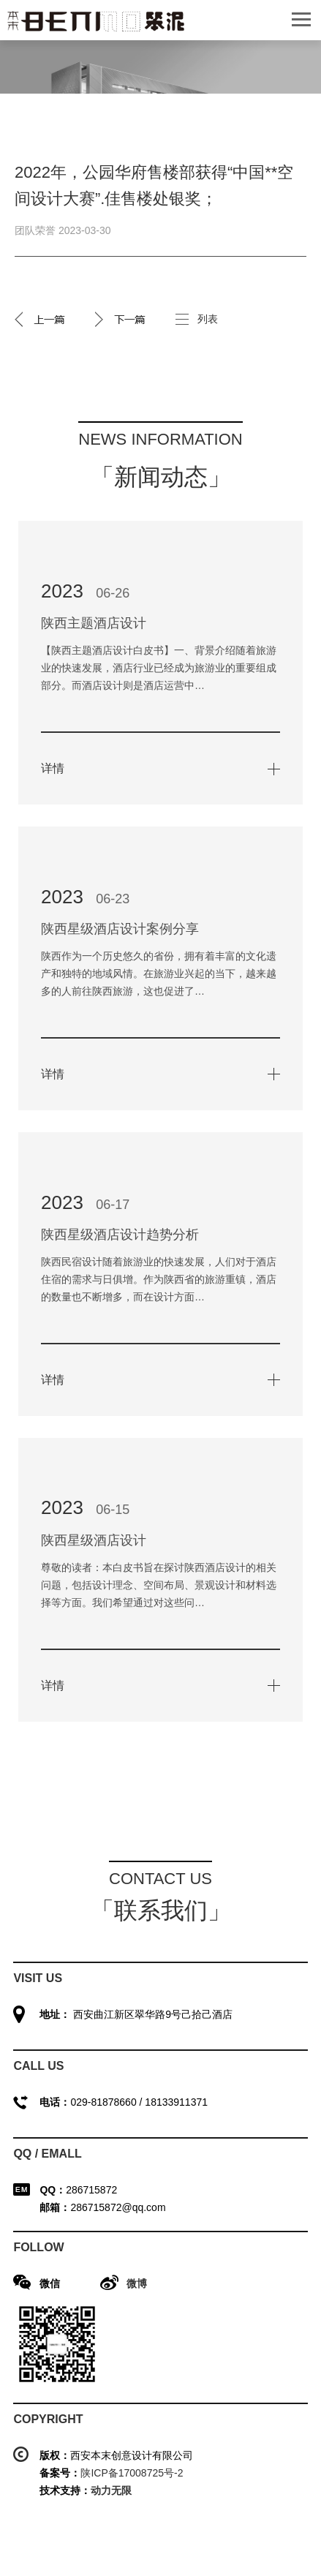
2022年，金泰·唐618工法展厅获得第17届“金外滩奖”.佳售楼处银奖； (40, 319)
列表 (207, 319)
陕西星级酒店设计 (93, 1540)
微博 (136, 2283)
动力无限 (111, 2490)
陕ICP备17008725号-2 (131, 2473)
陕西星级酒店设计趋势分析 (120, 1234)
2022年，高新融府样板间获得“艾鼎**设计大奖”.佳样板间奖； (120, 319)
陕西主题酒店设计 (93, 623)
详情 (52, 768)
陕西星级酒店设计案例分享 (120, 929)
